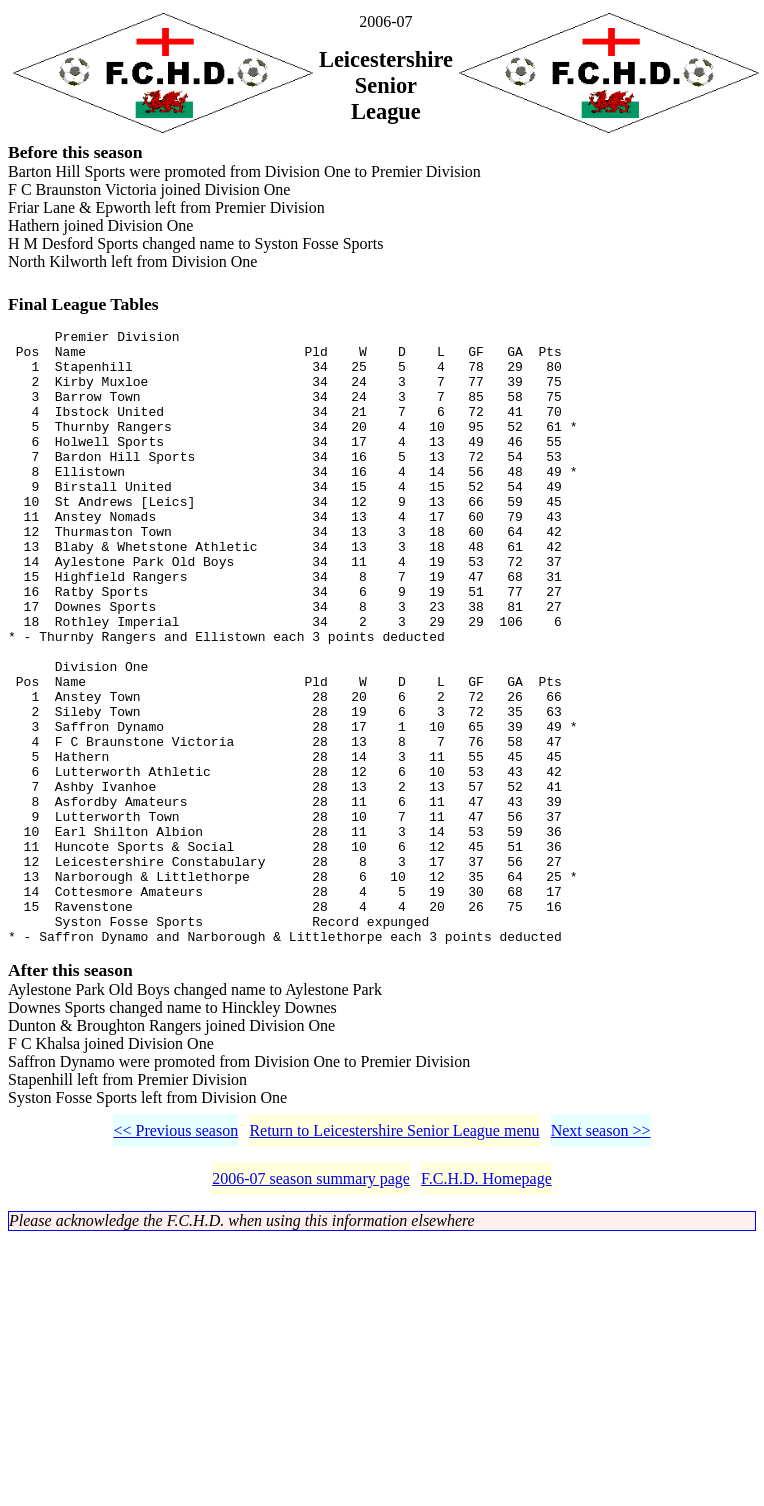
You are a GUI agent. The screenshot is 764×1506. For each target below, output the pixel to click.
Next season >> (601, 1259)
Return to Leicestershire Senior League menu (394, 1259)
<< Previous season (175, 1259)
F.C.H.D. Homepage (486, 1307)
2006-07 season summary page (311, 1307)
